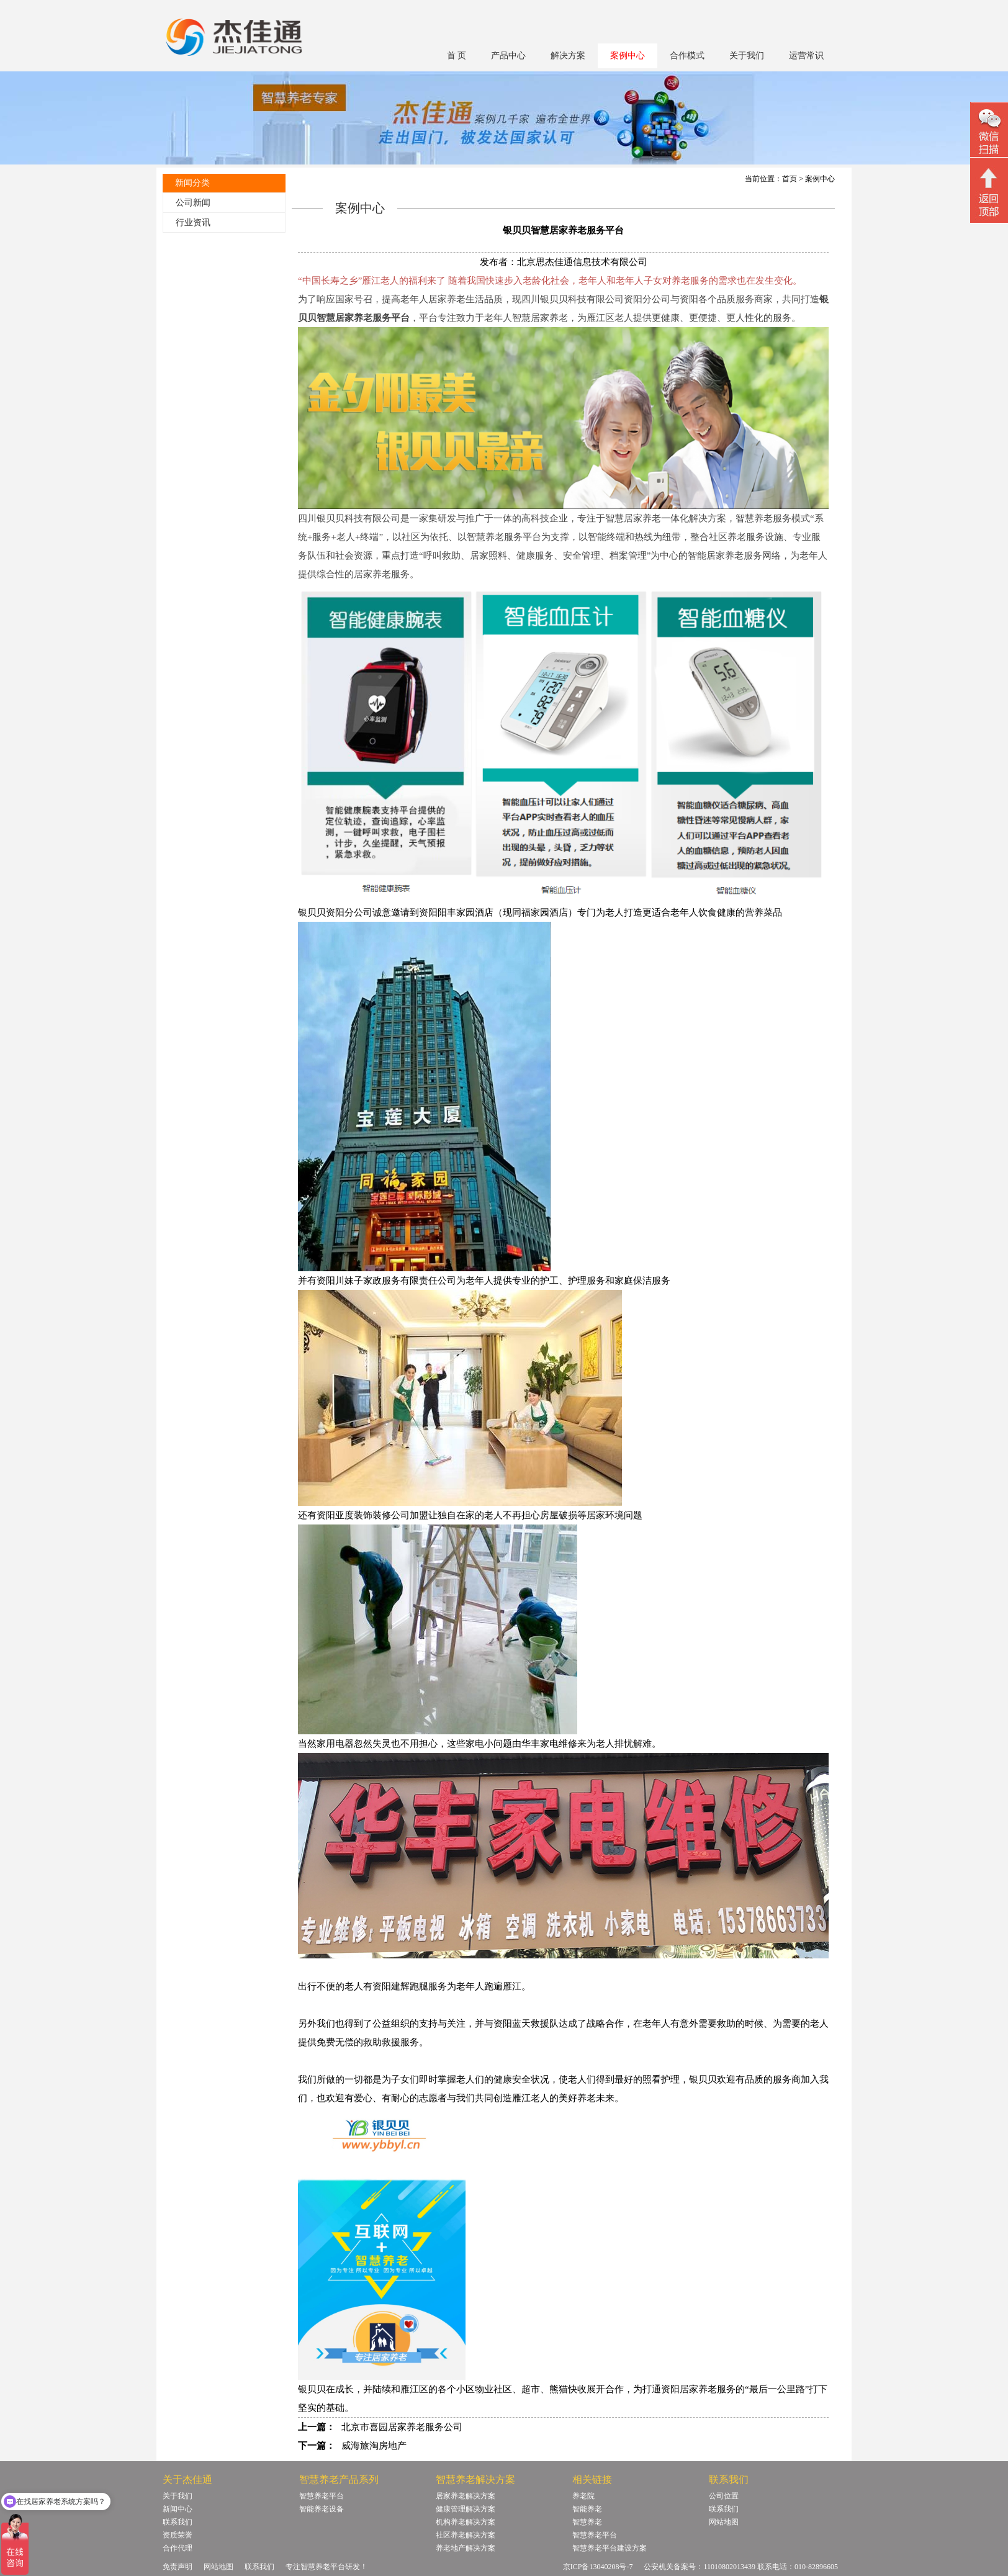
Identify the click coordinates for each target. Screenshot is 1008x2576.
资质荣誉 (177, 2535)
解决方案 (568, 55)
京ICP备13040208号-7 (598, 2566)
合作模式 (687, 55)
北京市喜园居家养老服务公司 (401, 2427)
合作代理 (177, 2548)
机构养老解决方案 (465, 2522)
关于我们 (746, 55)
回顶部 (989, 192)
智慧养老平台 (321, 2496)
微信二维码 (989, 131)
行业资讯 (193, 222)
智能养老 (587, 2509)
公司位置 (724, 2496)
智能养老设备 (321, 2509)
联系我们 (177, 2522)
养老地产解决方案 (465, 2548)
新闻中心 (177, 2509)
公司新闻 (193, 202)
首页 (789, 178)
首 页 (457, 55)
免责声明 (177, 2566)
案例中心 (627, 55)
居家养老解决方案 (465, 2496)
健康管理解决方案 (465, 2509)
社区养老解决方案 (465, 2535)
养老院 (583, 2496)
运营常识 (806, 55)
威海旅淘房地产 (374, 2446)
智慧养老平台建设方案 (609, 2548)
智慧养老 (587, 2522)
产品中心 (508, 55)
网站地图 (724, 2522)
